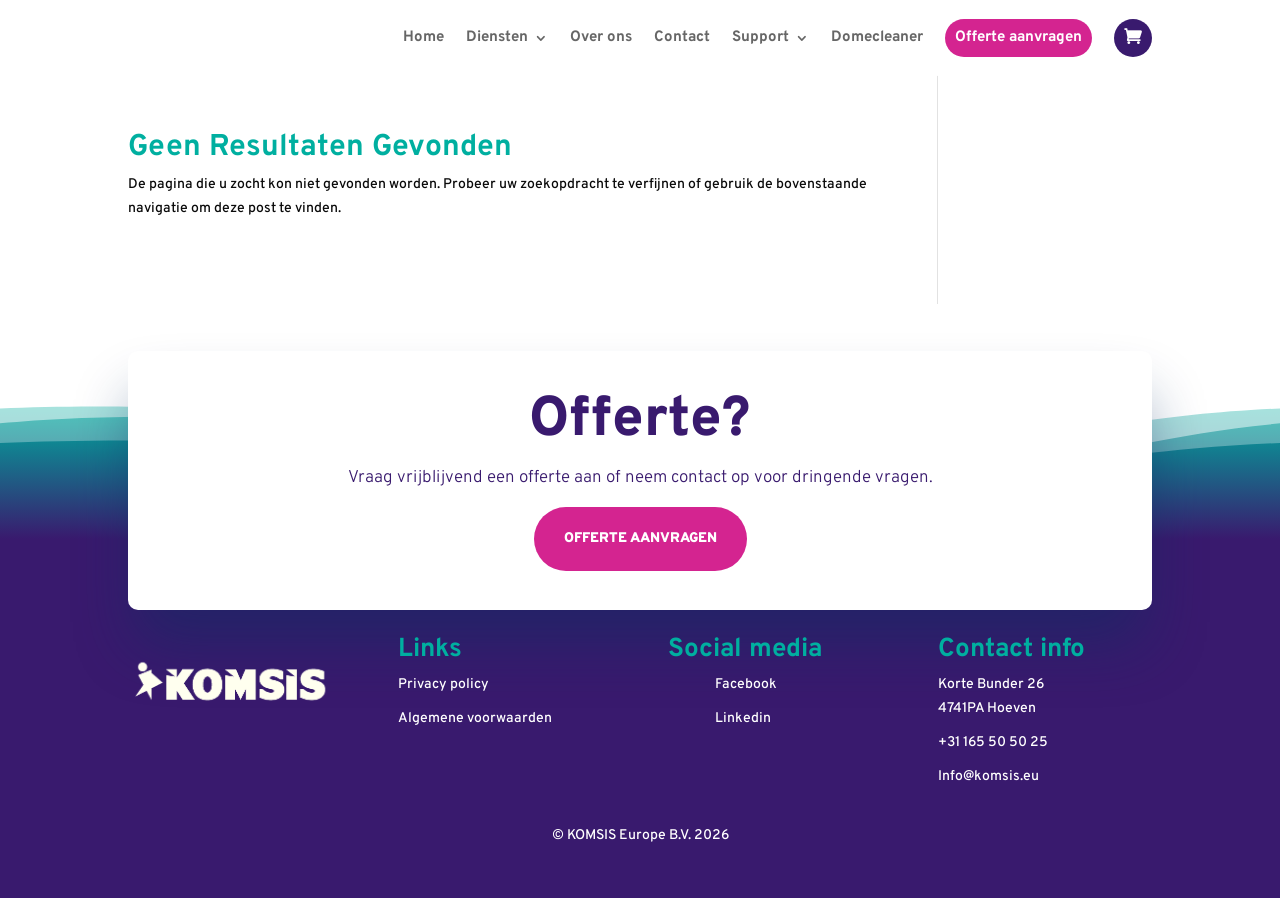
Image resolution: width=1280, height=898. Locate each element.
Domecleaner (877, 37)
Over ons (601, 37)
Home (423, 37)
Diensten (497, 37)
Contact (682, 37)
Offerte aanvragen (1018, 37)
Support (760, 37)
